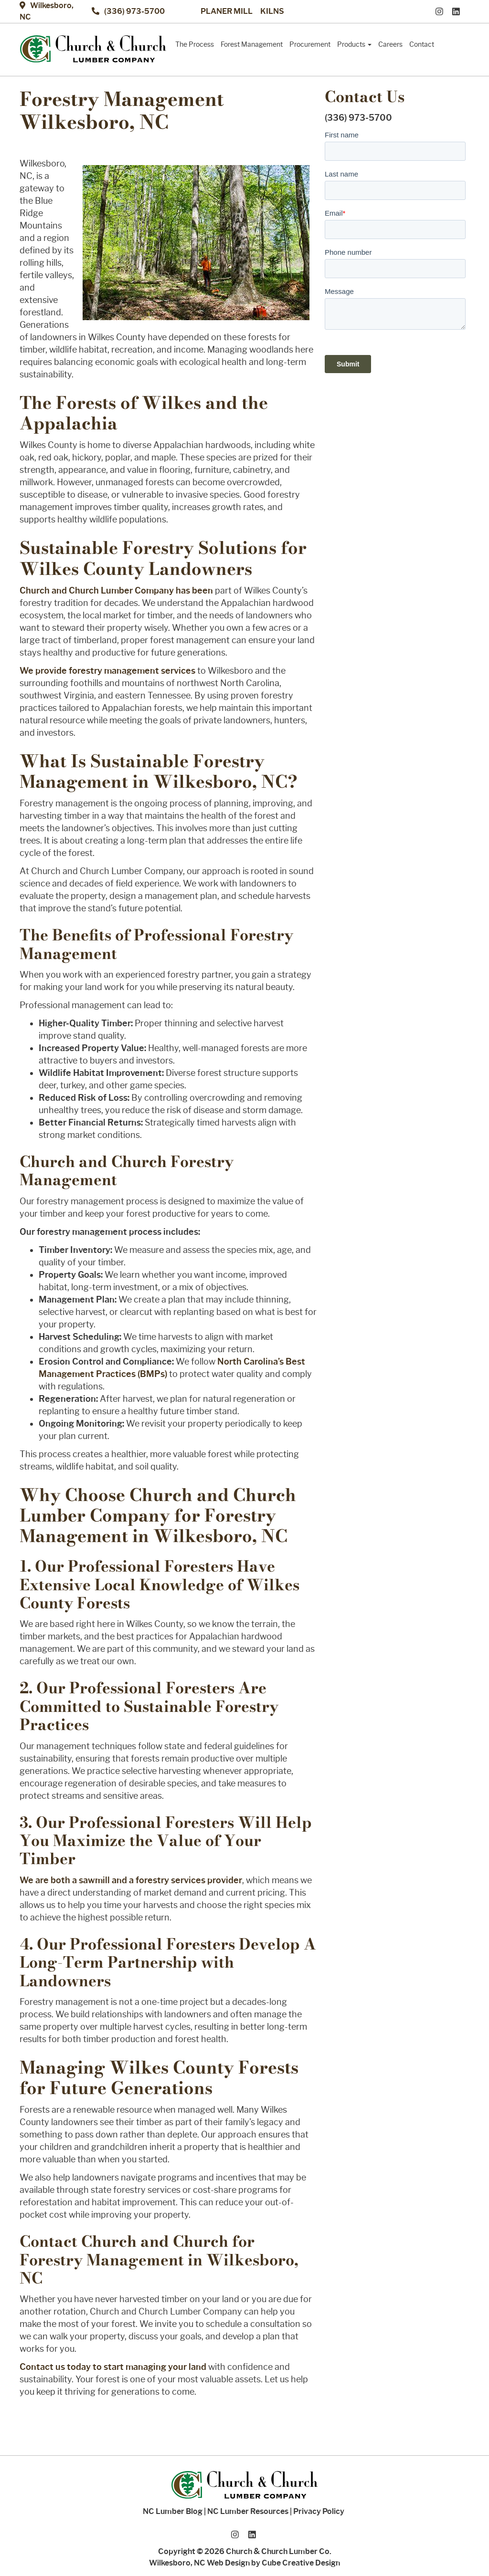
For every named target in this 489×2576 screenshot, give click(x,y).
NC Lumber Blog (172, 2511)
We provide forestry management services (107, 671)
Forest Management (252, 44)
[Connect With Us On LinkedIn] (458, 11)
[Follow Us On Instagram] (442, 11)
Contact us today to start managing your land (113, 2367)
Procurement (309, 44)
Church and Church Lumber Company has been (116, 590)
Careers (390, 44)
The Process (194, 44)
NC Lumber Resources (247, 2511)
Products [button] (354, 44)
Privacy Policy (318, 2511)
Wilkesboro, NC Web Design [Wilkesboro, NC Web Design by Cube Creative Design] (199, 2562)
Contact (421, 44)
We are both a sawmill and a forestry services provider (131, 1880)
